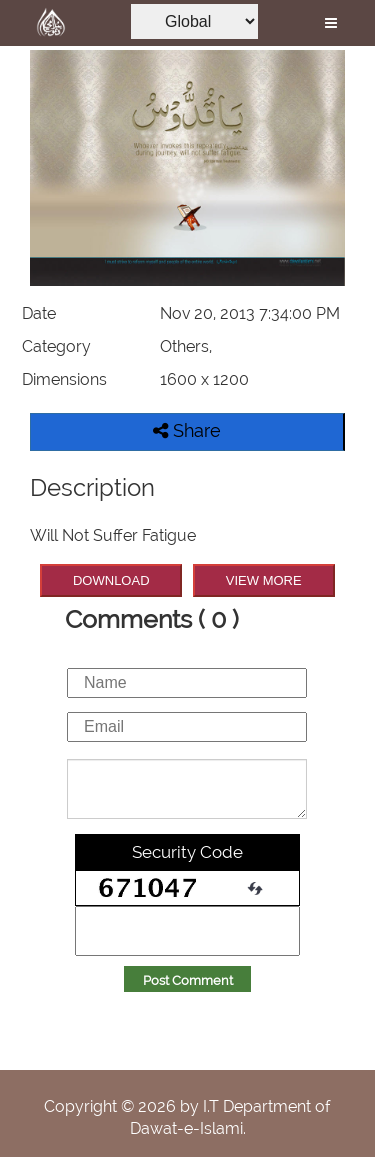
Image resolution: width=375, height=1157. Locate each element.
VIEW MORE (264, 580)
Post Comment (188, 980)
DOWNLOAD (111, 580)
